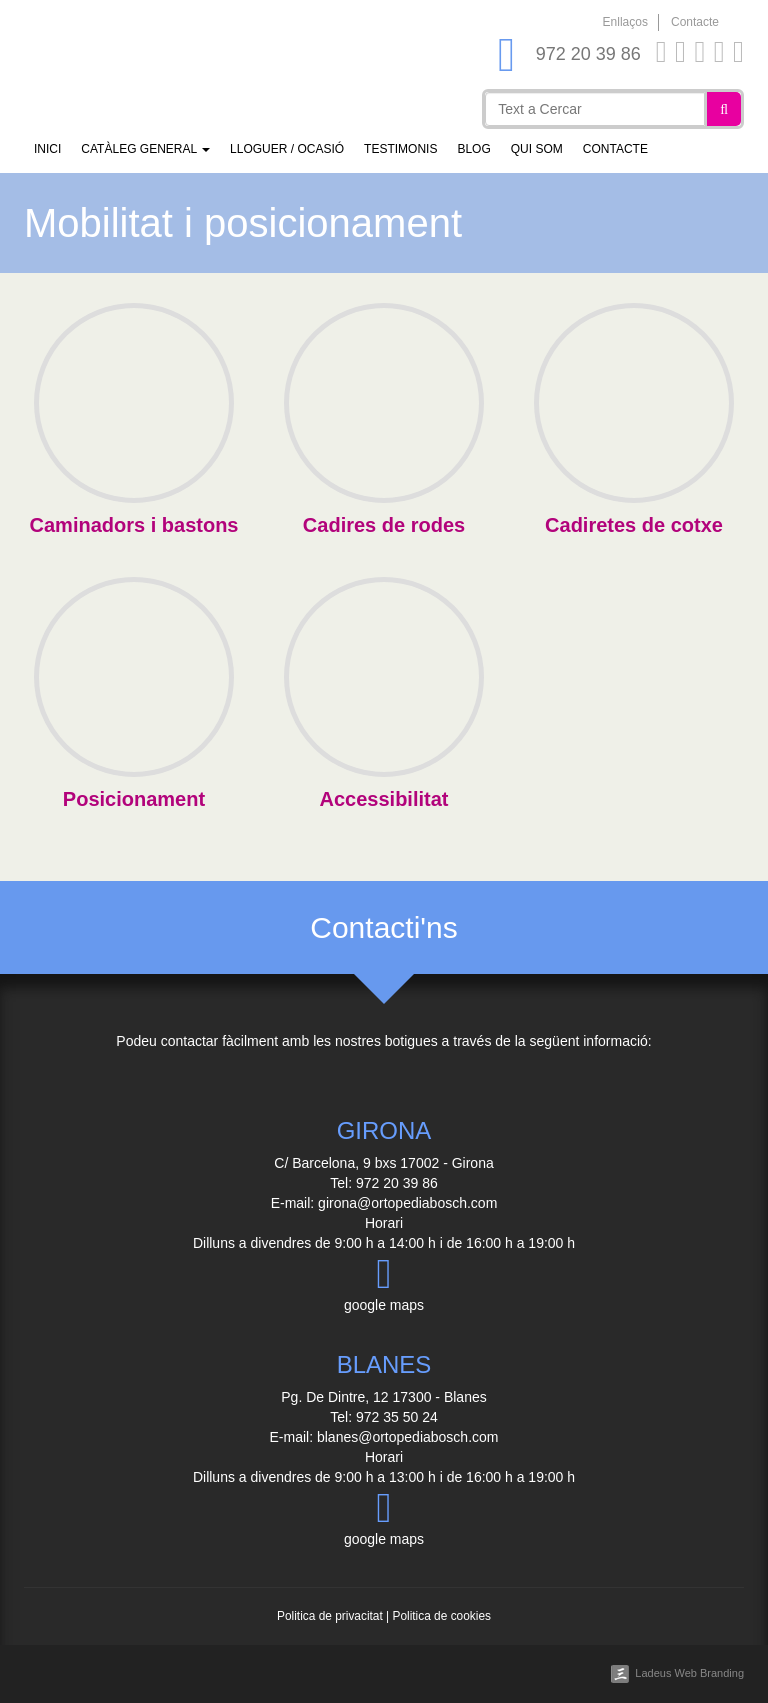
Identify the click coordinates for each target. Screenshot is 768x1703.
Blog (473, 149)
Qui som (537, 149)
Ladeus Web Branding (689, 1673)
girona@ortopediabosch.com (407, 1203)
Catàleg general (145, 149)
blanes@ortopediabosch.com (408, 1437)
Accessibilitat (384, 799)
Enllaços (625, 22)
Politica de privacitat (330, 1616)
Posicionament (134, 799)
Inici (47, 149)
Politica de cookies (441, 1616)
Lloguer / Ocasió (287, 149)
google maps (384, 1283)
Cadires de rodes (384, 525)
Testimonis (400, 149)
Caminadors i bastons (134, 525)
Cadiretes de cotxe (634, 525)
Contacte (695, 22)
